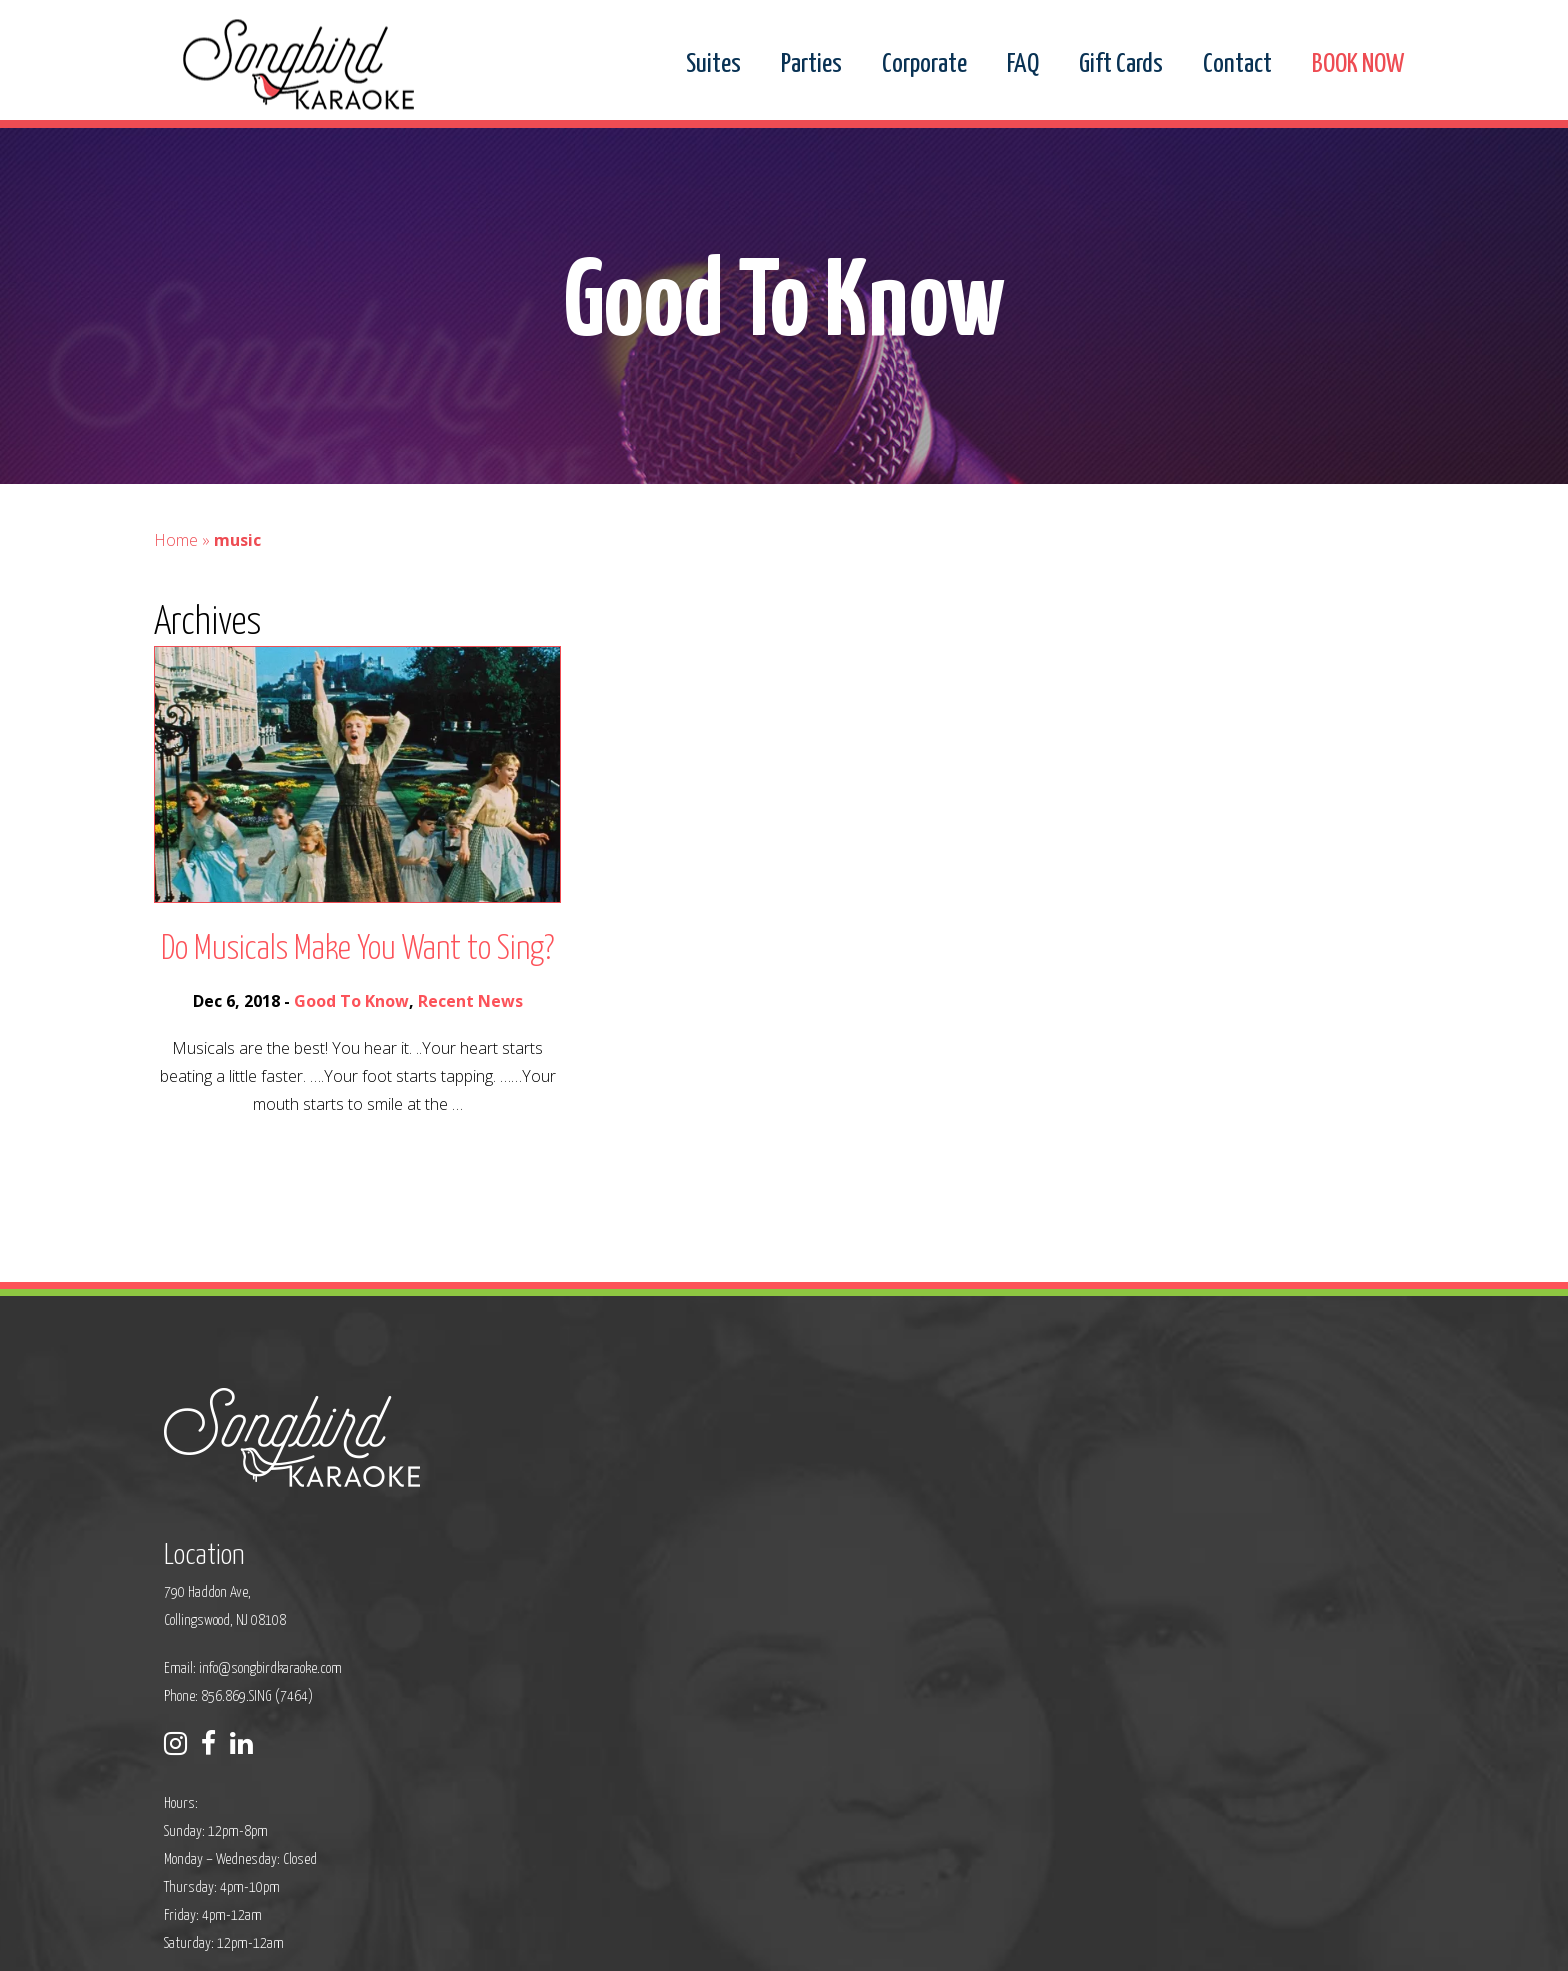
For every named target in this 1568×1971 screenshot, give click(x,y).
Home (176, 584)
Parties (811, 65)
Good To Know (351, 1045)
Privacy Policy (600, 1942)
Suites (713, 65)
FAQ (1023, 65)
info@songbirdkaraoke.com (690, 1544)
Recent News (470, 1045)
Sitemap (674, 1942)
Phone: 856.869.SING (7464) (658, 1572)
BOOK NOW (1358, 65)
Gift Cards (1121, 65)
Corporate (924, 65)
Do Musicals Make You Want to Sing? (357, 993)
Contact (1237, 65)
